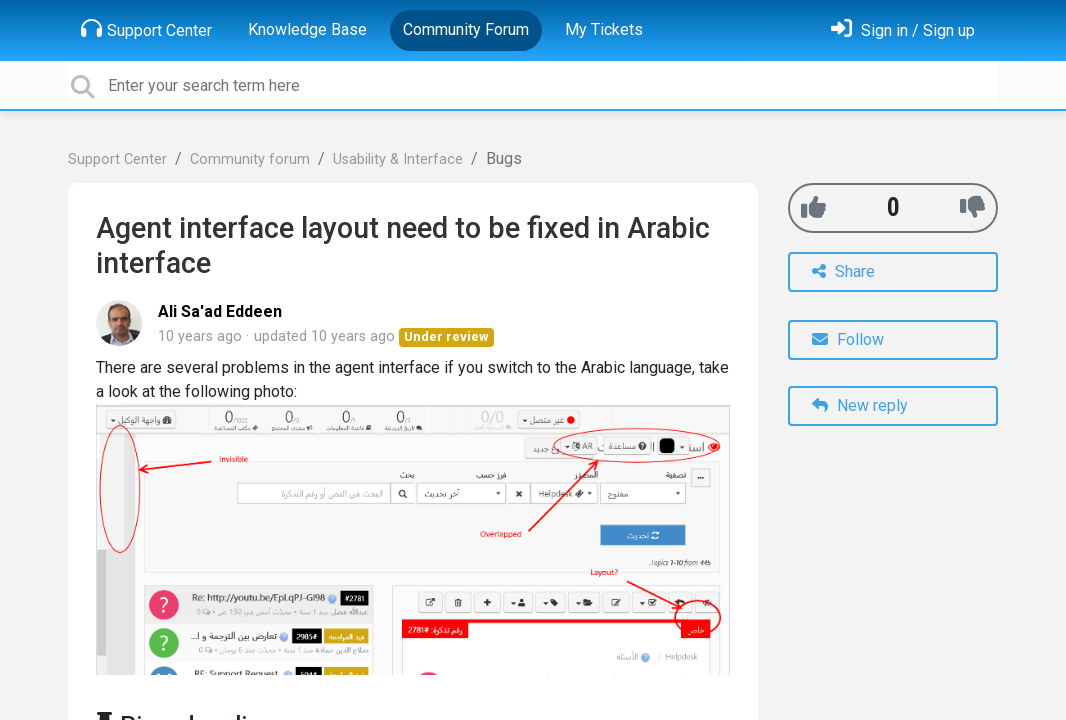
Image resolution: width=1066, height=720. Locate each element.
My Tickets (604, 29)
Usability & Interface (398, 159)
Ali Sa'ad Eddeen (220, 311)
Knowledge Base (307, 29)
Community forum (250, 159)
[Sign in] (903, 30)
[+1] (813, 207)
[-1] (972, 207)
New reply (860, 405)
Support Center (146, 29)
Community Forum (466, 29)
